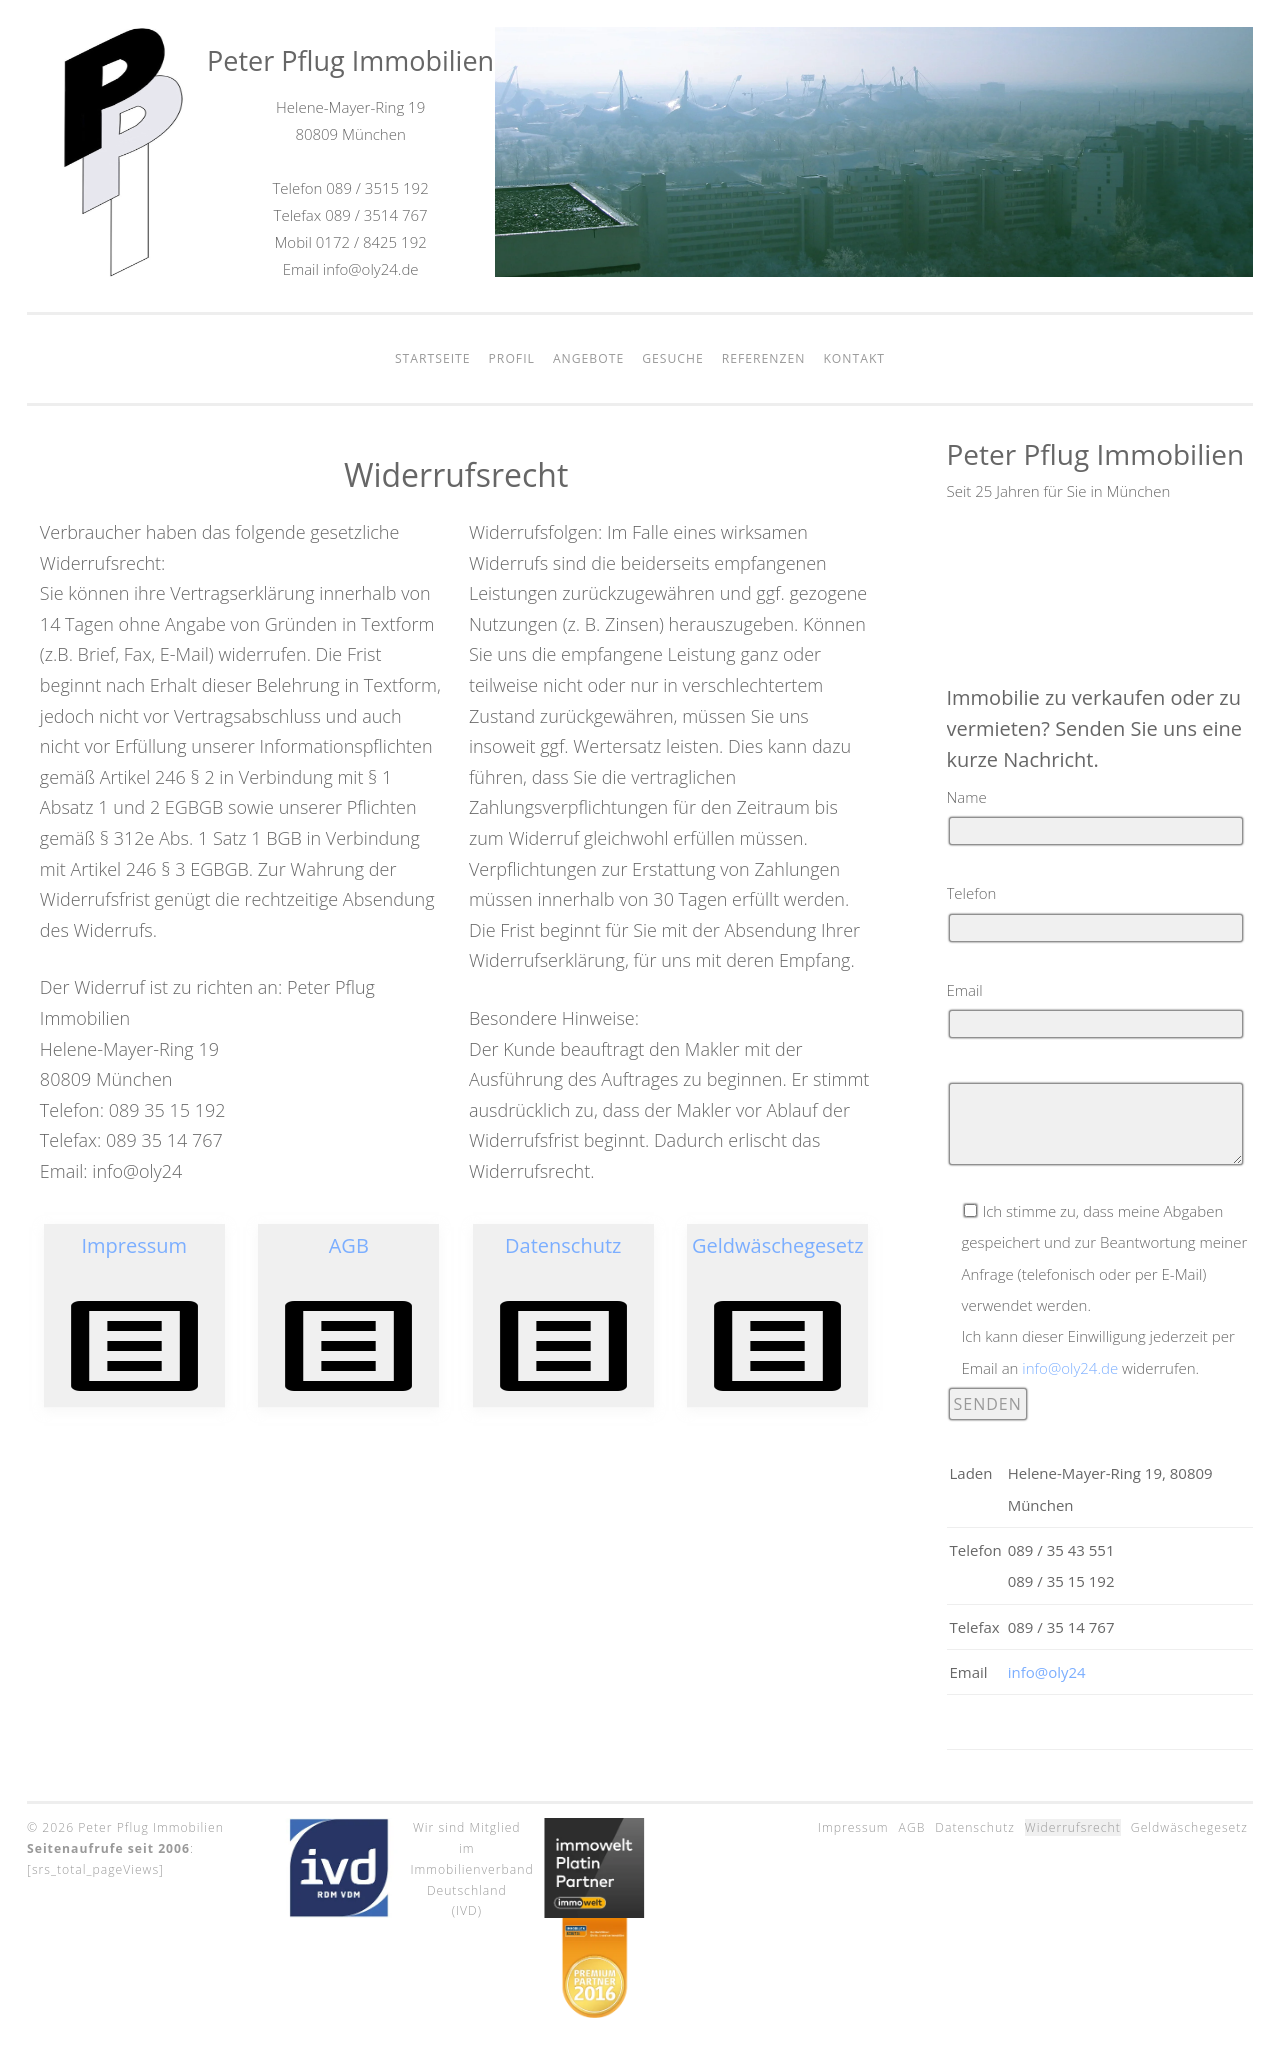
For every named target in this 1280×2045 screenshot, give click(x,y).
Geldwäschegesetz (1189, 1827)
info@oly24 (1047, 1672)
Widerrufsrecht (1073, 1827)
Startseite (433, 358)
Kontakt (854, 358)
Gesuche (673, 358)
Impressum (853, 1827)
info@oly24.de (1070, 1368)
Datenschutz (975, 1827)
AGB (912, 1827)
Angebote (588, 358)
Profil (512, 358)
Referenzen (764, 358)
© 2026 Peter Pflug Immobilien (125, 1827)
